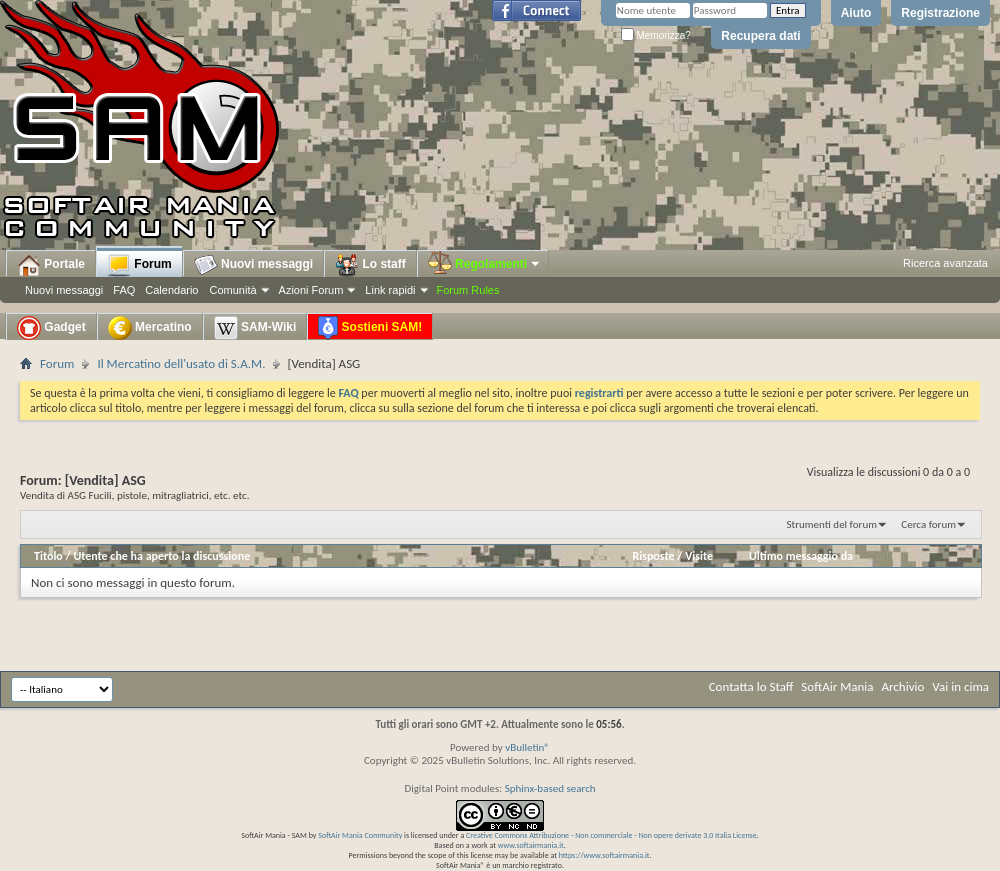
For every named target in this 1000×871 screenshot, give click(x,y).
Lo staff (370, 265)
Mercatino (150, 328)
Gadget (51, 328)
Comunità (232, 290)
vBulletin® (527, 747)
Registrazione (940, 13)
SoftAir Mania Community (360, 835)
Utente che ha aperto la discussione (161, 556)
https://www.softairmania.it (604, 855)
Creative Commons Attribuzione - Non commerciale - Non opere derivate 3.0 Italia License (611, 835)
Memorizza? (656, 35)
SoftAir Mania (837, 686)
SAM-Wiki (255, 328)
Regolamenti (485, 264)
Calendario (171, 290)
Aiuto (856, 13)
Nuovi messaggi (64, 290)
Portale (51, 265)
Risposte (653, 556)
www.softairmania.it (531, 845)
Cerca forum (928, 524)
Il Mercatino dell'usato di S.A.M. (181, 363)
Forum (139, 265)
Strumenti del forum (831, 524)
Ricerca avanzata (945, 263)
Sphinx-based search (550, 788)
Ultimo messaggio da (801, 556)
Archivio (903, 686)
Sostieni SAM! (370, 328)
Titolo (48, 556)
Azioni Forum (311, 290)
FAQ (124, 290)
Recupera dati (760, 36)
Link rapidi (390, 290)
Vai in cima (960, 686)
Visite (699, 556)
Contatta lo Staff (751, 686)
